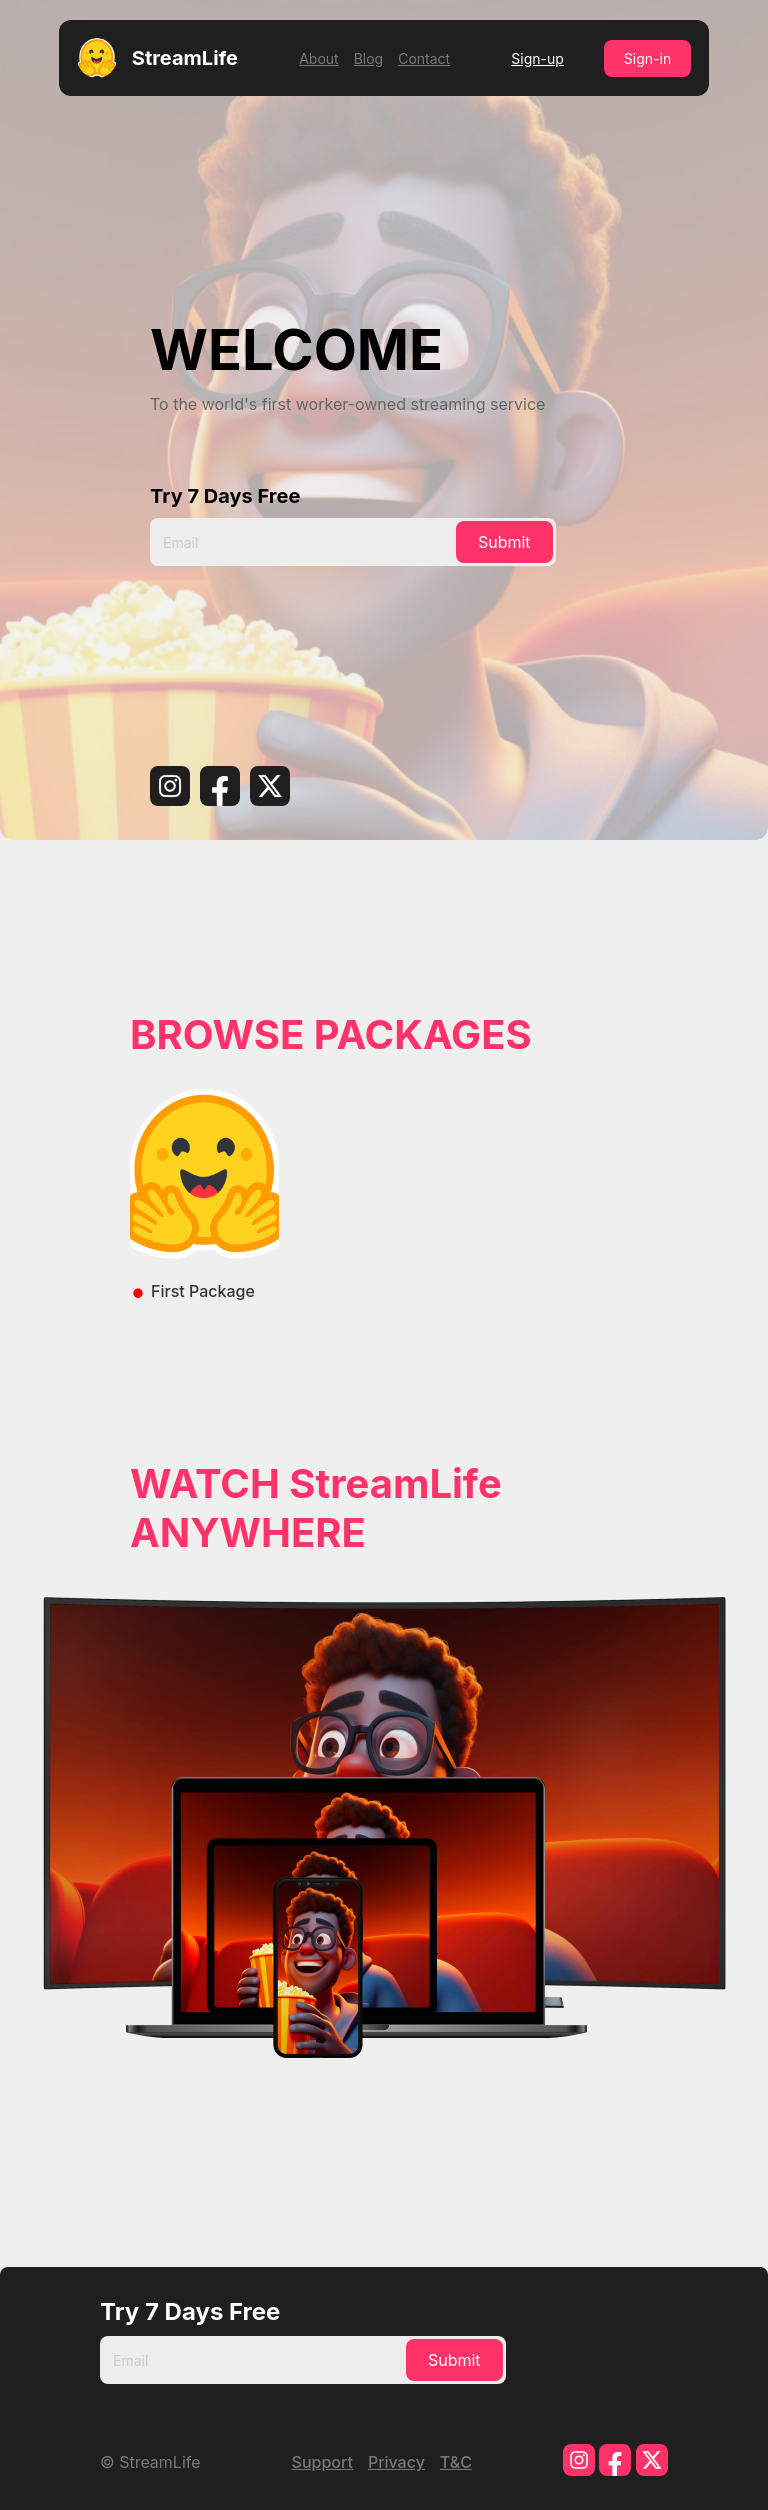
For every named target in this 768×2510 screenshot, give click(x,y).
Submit (504, 542)
